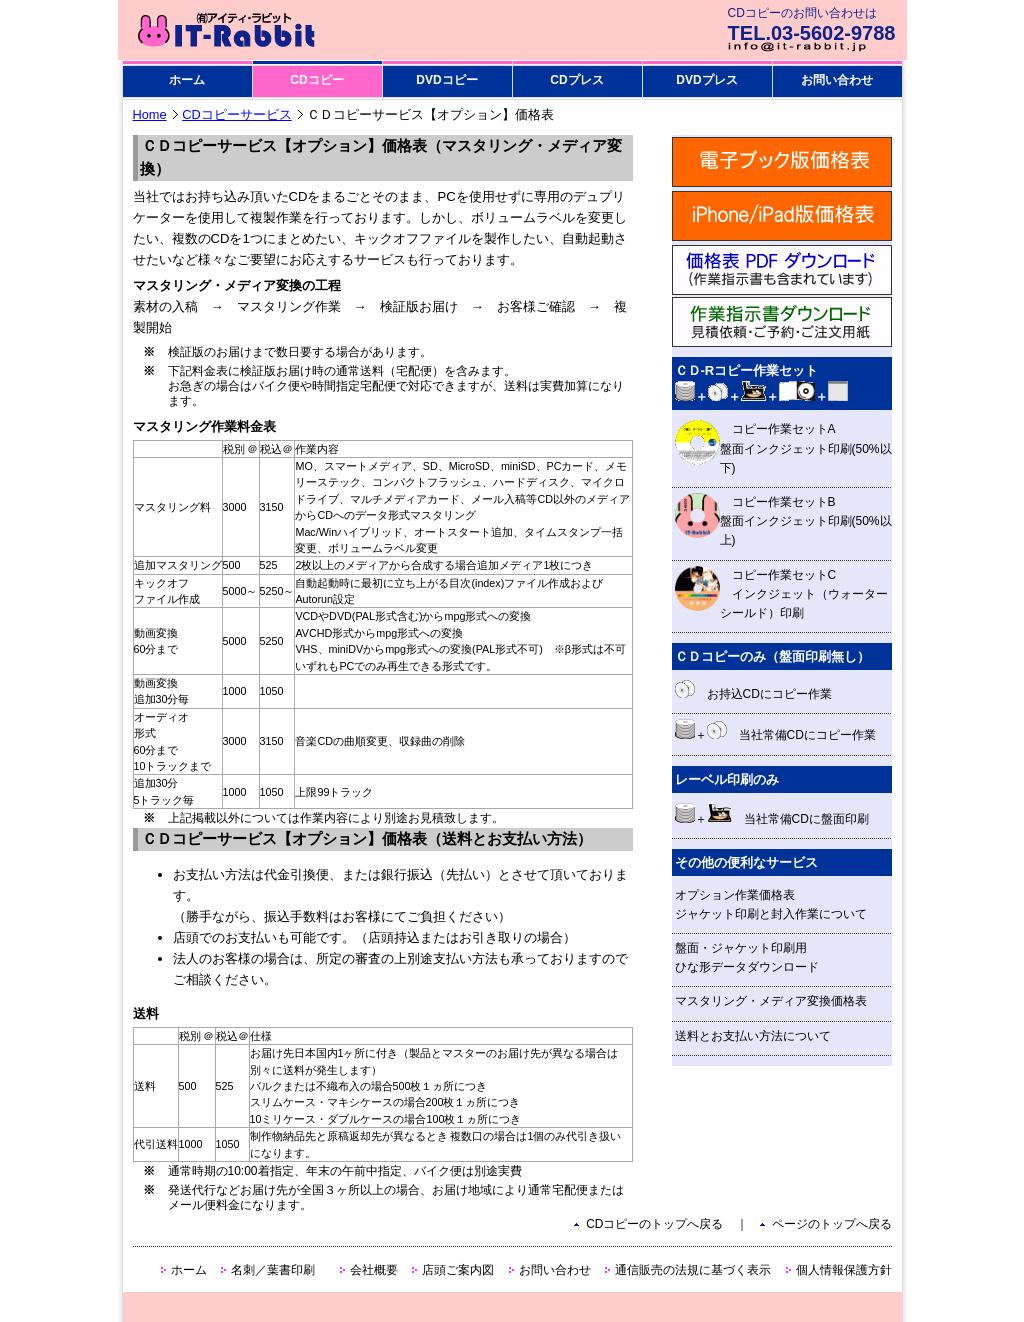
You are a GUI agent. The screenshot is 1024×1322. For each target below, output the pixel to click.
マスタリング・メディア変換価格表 (771, 1001)
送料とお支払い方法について (753, 1036)
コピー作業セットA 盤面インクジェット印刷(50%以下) (783, 447)
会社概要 (374, 1270)
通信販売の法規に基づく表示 (693, 1270)
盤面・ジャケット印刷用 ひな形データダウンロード (747, 957)
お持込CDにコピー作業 (753, 690)
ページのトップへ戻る (832, 1224)
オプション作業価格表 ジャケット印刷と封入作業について (771, 904)
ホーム (187, 80)
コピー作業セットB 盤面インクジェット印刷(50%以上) (783, 520)
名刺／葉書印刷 (273, 1270)
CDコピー (316, 80)
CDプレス (576, 80)
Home (150, 114)
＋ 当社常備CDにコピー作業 (775, 730)
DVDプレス (706, 80)
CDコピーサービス (236, 114)
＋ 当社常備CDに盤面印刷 (772, 814)
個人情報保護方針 (844, 1270)
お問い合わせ (837, 80)
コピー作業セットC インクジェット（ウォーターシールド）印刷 (781, 593)
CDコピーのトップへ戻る (654, 1224)
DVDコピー (446, 80)
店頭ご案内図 (458, 1270)
